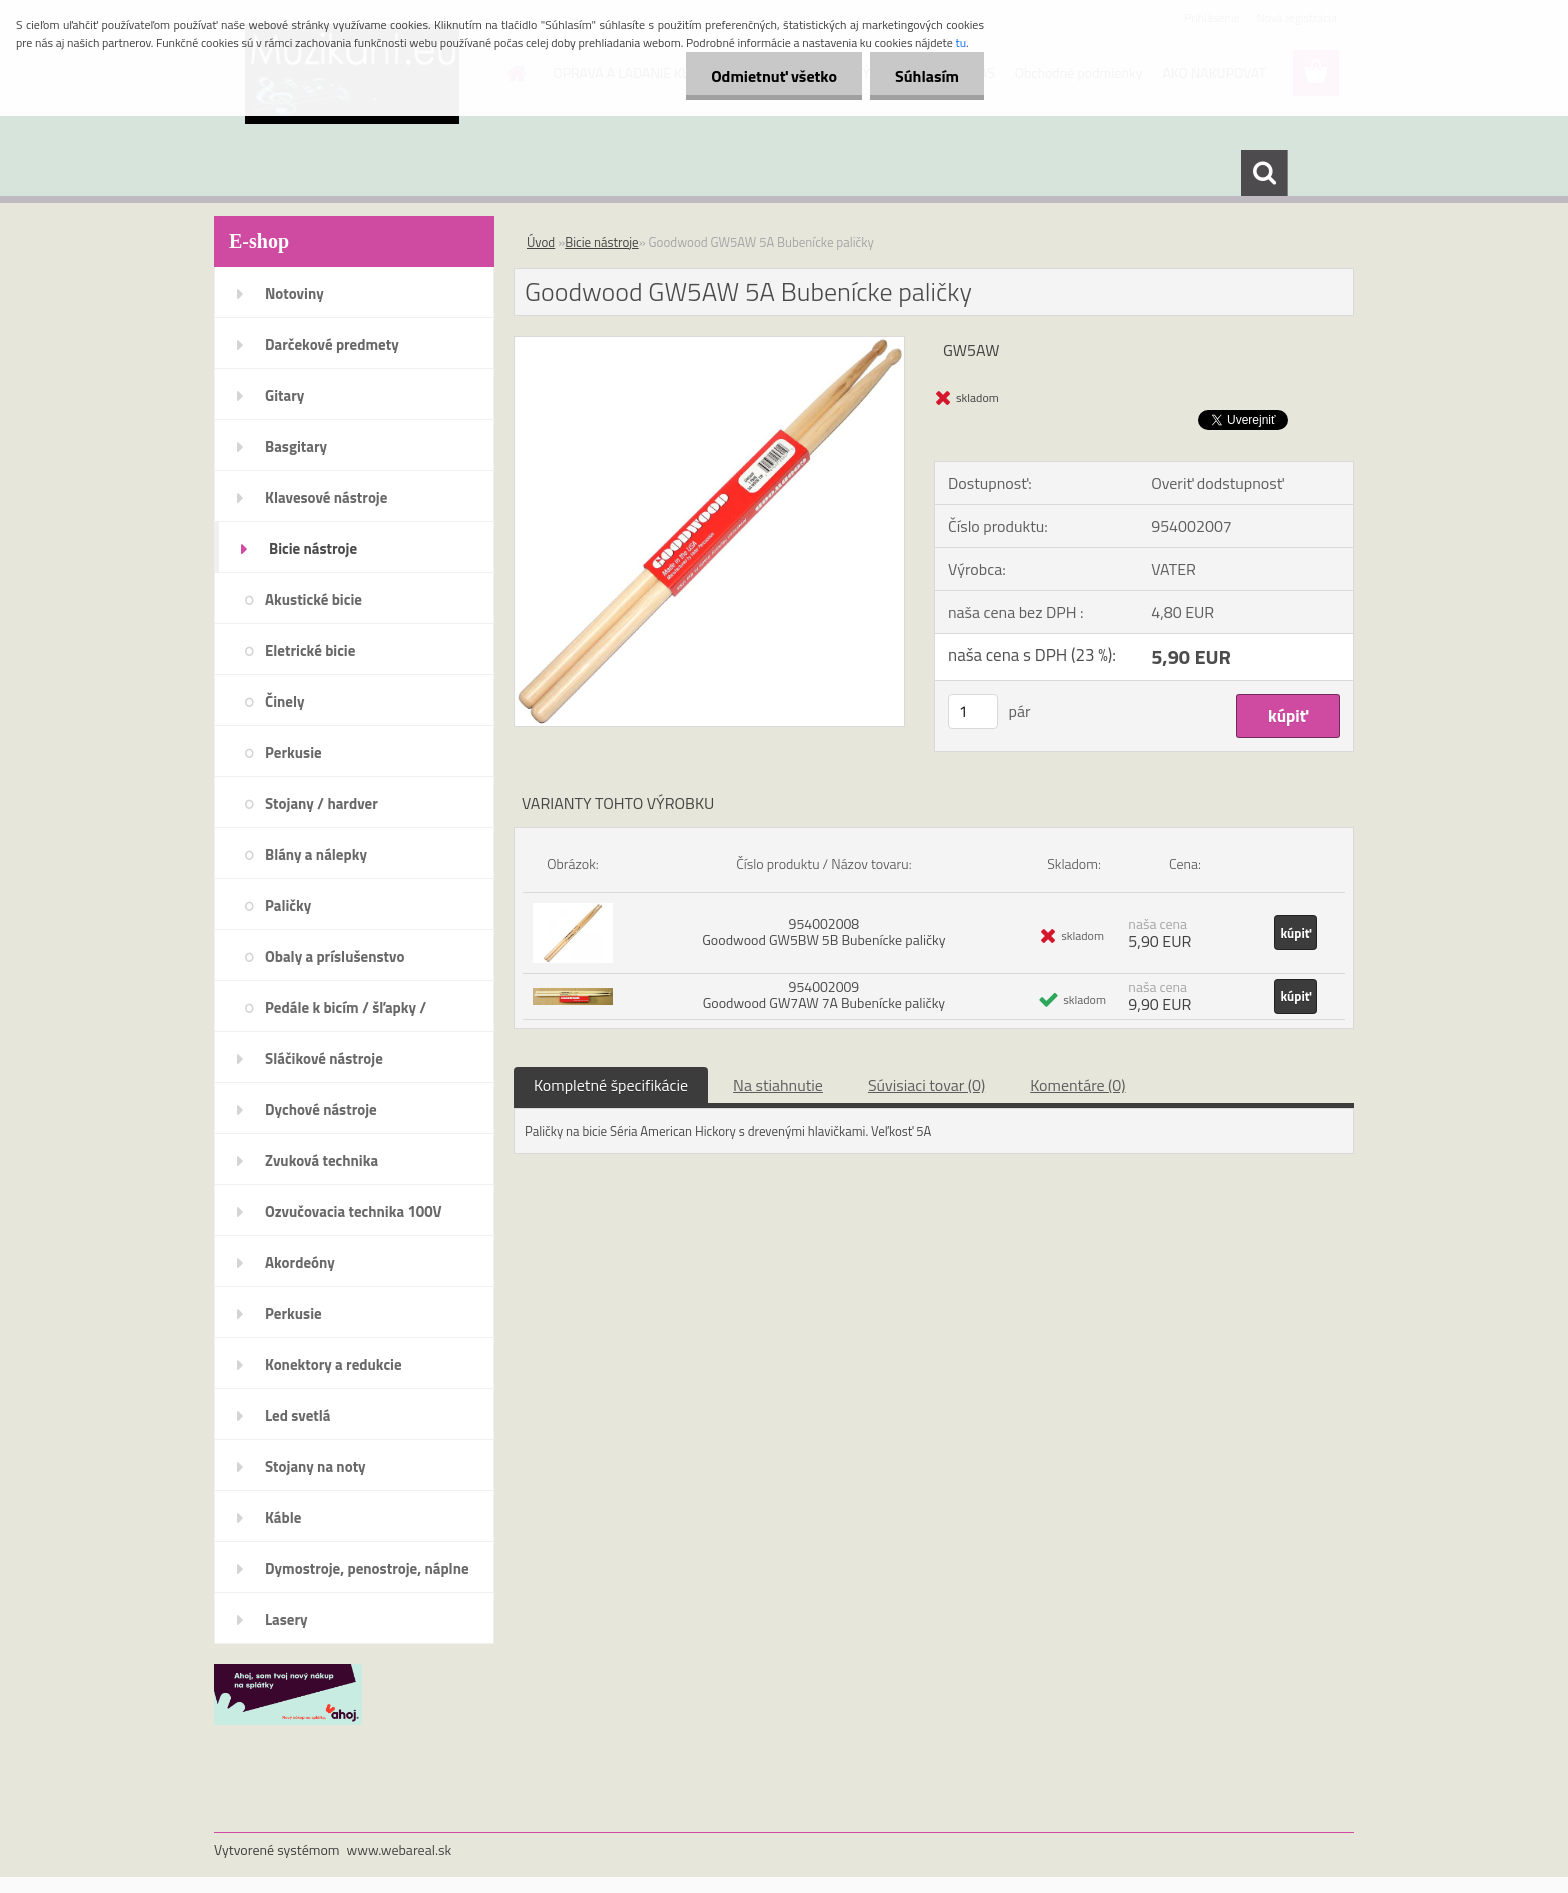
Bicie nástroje (313, 548)
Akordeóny (300, 1262)
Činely (285, 701)
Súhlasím (927, 76)
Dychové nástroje (321, 1109)
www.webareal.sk (399, 1849)
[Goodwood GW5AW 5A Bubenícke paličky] (709, 345)
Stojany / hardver (321, 803)
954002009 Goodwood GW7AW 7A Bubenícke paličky (824, 994)
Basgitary (296, 446)
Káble (283, 1517)
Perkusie (293, 752)
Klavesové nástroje (326, 497)
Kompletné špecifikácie (611, 1085)
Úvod (541, 242)
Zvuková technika (321, 1160)
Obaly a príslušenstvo (334, 956)
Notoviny (294, 293)
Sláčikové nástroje (324, 1058)
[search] (1264, 173)
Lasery (286, 1619)
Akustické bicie (313, 599)
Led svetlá (297, 1415)
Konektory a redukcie (333, 1364)
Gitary (284, 395)
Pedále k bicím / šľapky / (345, 1007)
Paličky (288, 905)
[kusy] (973, 711)
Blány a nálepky (316, 854)
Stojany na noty (315, 1466)
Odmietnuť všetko (774, 76)
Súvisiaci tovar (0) (926, 1085)
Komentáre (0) (1077, 1085)
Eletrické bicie (310, 650)
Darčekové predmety (332, 344)
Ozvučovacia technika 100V (353, 1211)
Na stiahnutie (778, 1085)
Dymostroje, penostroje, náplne (367, 1568)
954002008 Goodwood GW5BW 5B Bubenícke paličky (823, 931)
